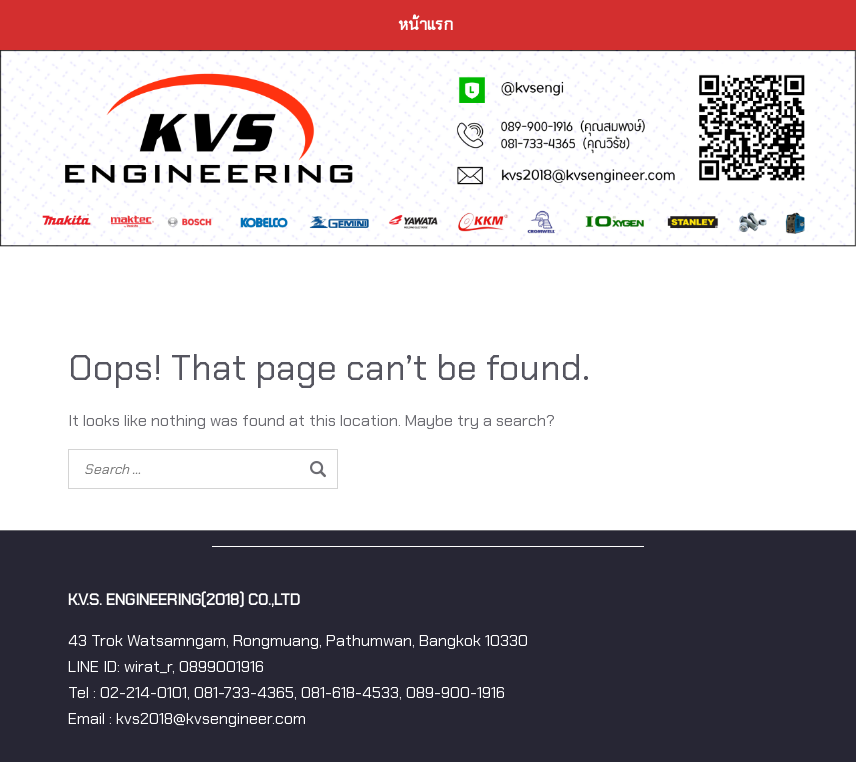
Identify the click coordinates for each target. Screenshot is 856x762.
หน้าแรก (425, 24)
